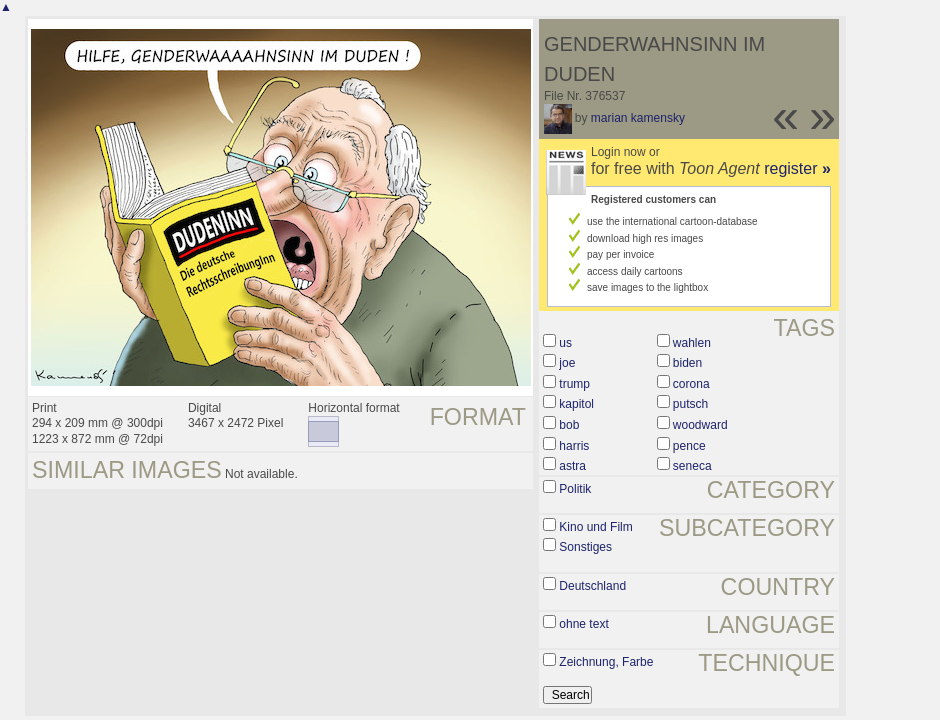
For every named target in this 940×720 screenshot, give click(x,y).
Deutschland (592, 586)
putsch (690, 404)
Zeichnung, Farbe (606, 662)
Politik (575, 489)
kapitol (576, 404)
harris (574, 446)
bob (569, 425)
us (565, 343)
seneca (692, 466)
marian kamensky (638, 118)
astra (572, 466)
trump (574, 384)
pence (689, 446)
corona (691, 384)
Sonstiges (585, 547)
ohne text (583, 624)
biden (687, 363)
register (797, 168)
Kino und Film (595, 527)
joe (567, 363)
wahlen (692, 343)
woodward (700, 425)
